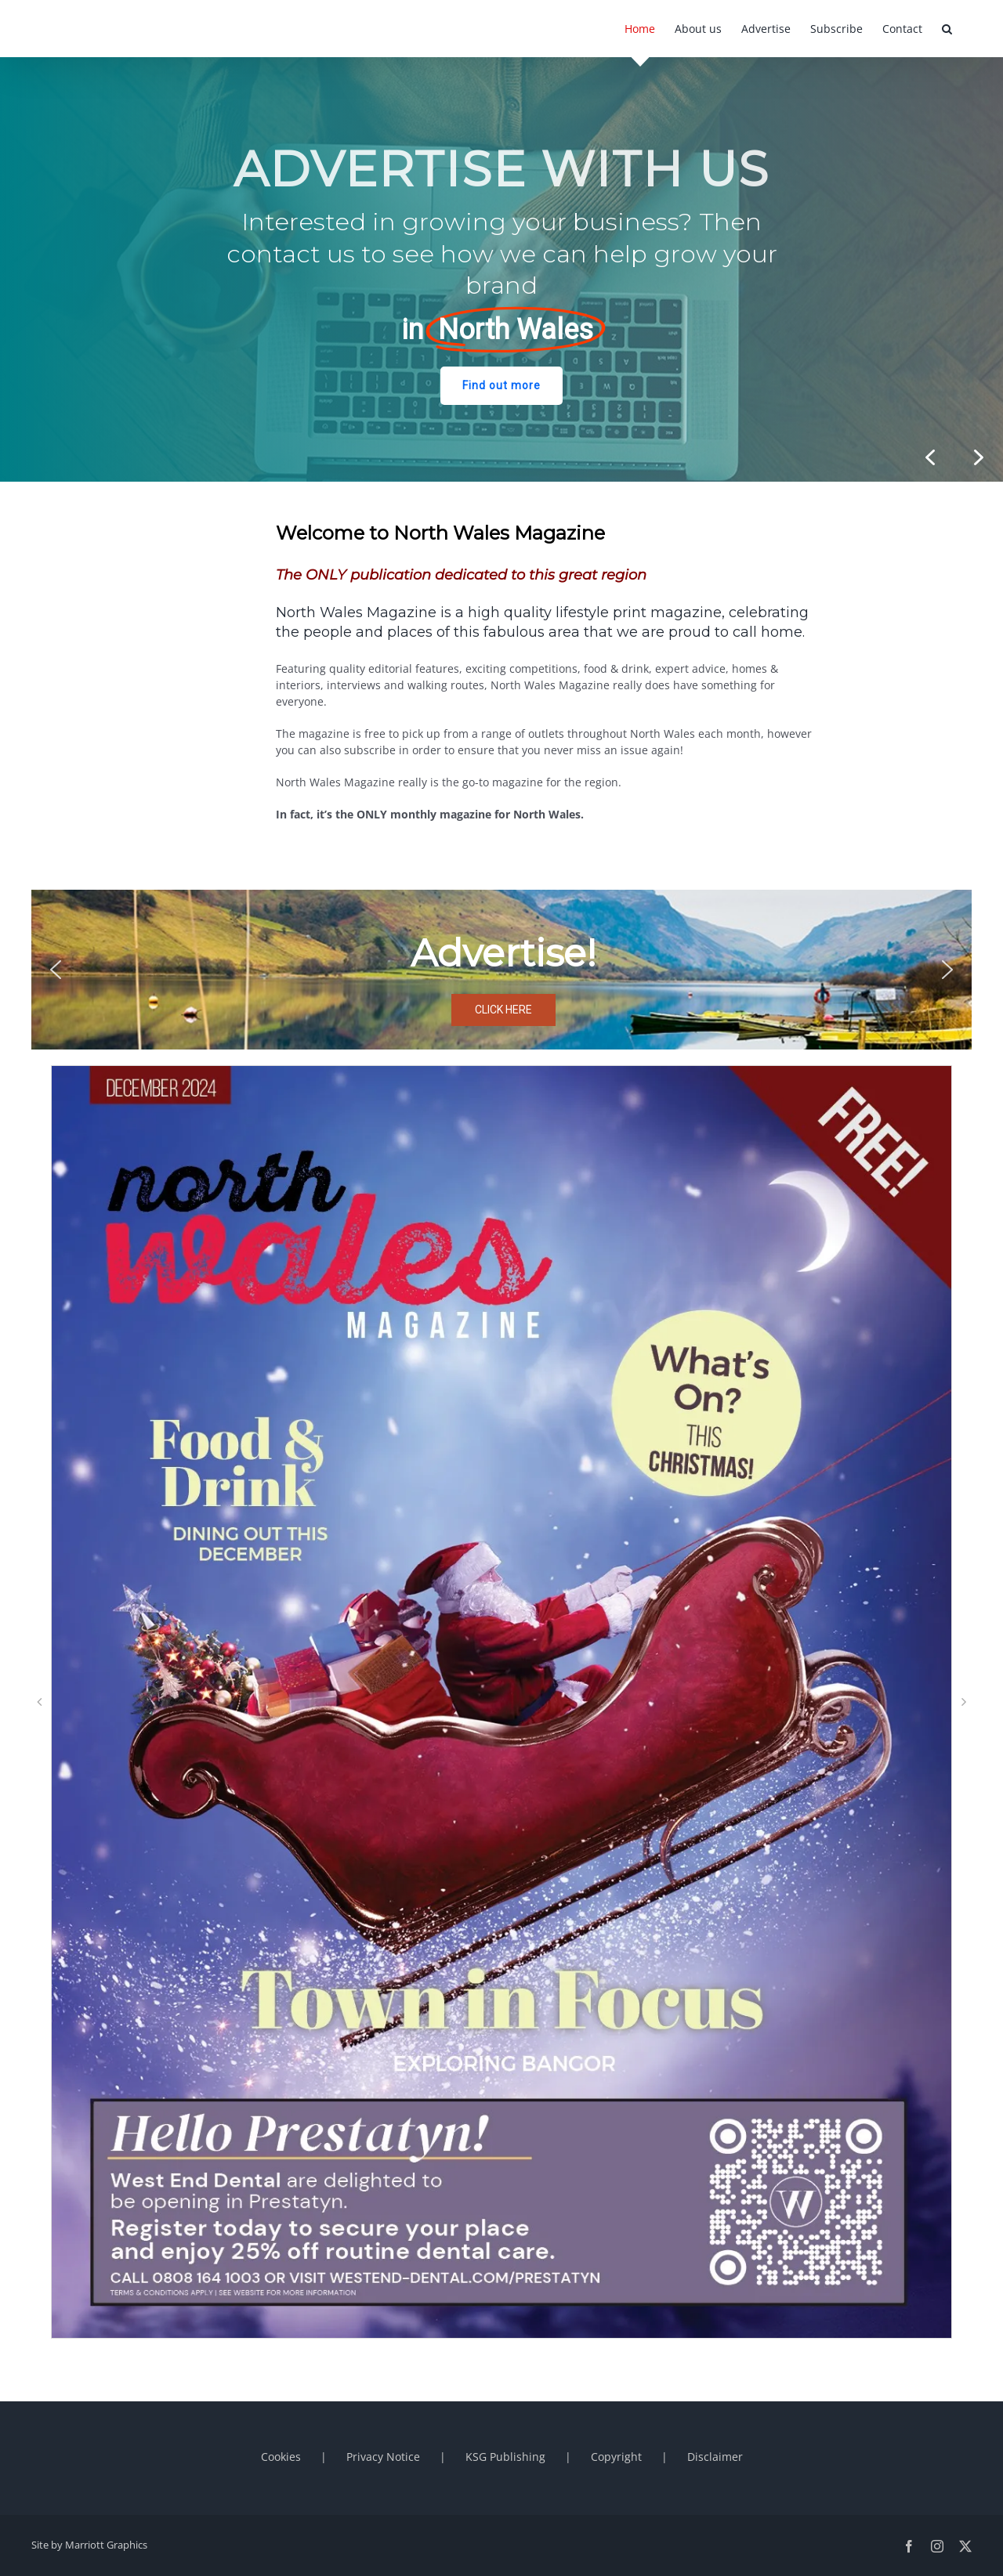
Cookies (281, 2456)
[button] (947, 28)
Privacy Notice (383, 2456)
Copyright (616, 2456)
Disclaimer (715, 2456)
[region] (501, 269)
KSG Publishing (505, 2456)
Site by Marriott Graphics (89, 2545)
